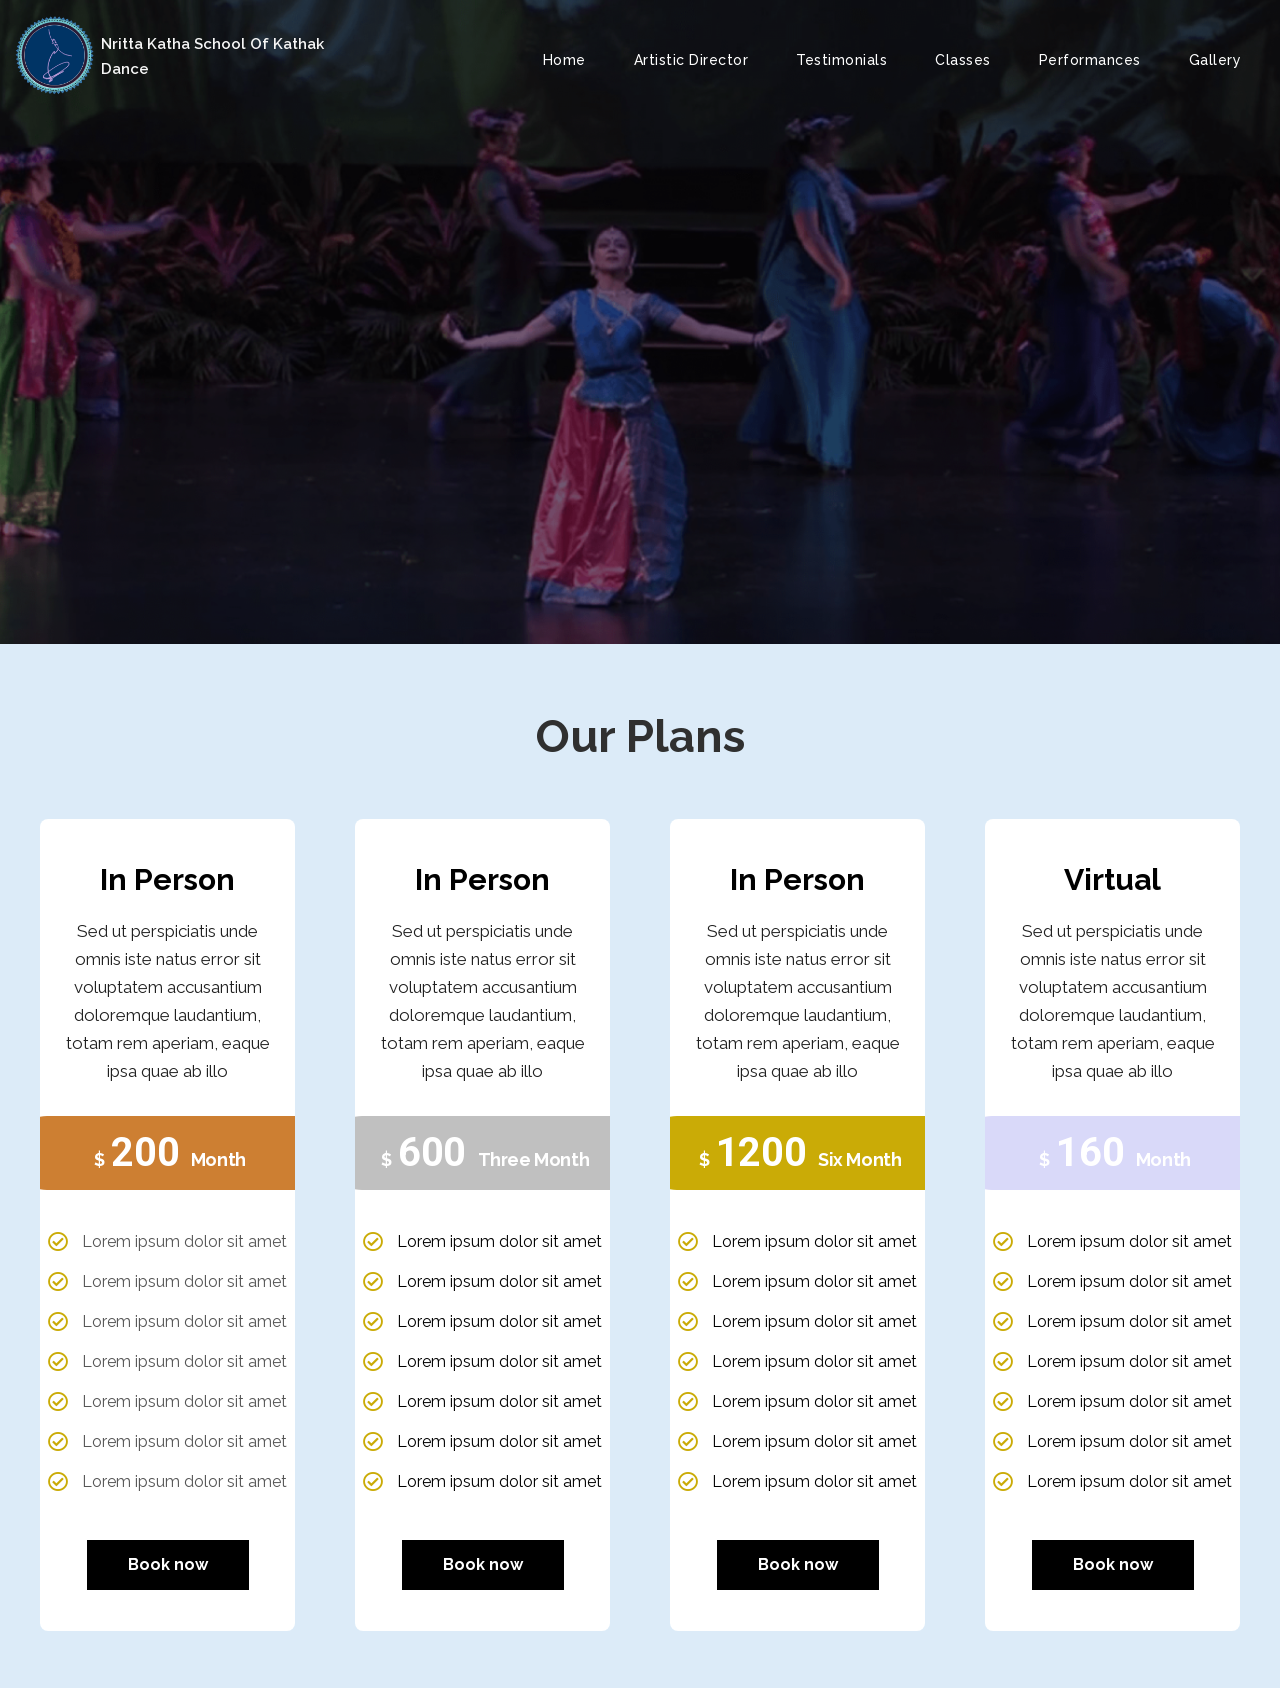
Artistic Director (691, 60)
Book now (168, 1564)
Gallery (1215, 60)
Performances (1090, 60)
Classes (963, 60)
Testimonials (841, 60)
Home (564, 60)
